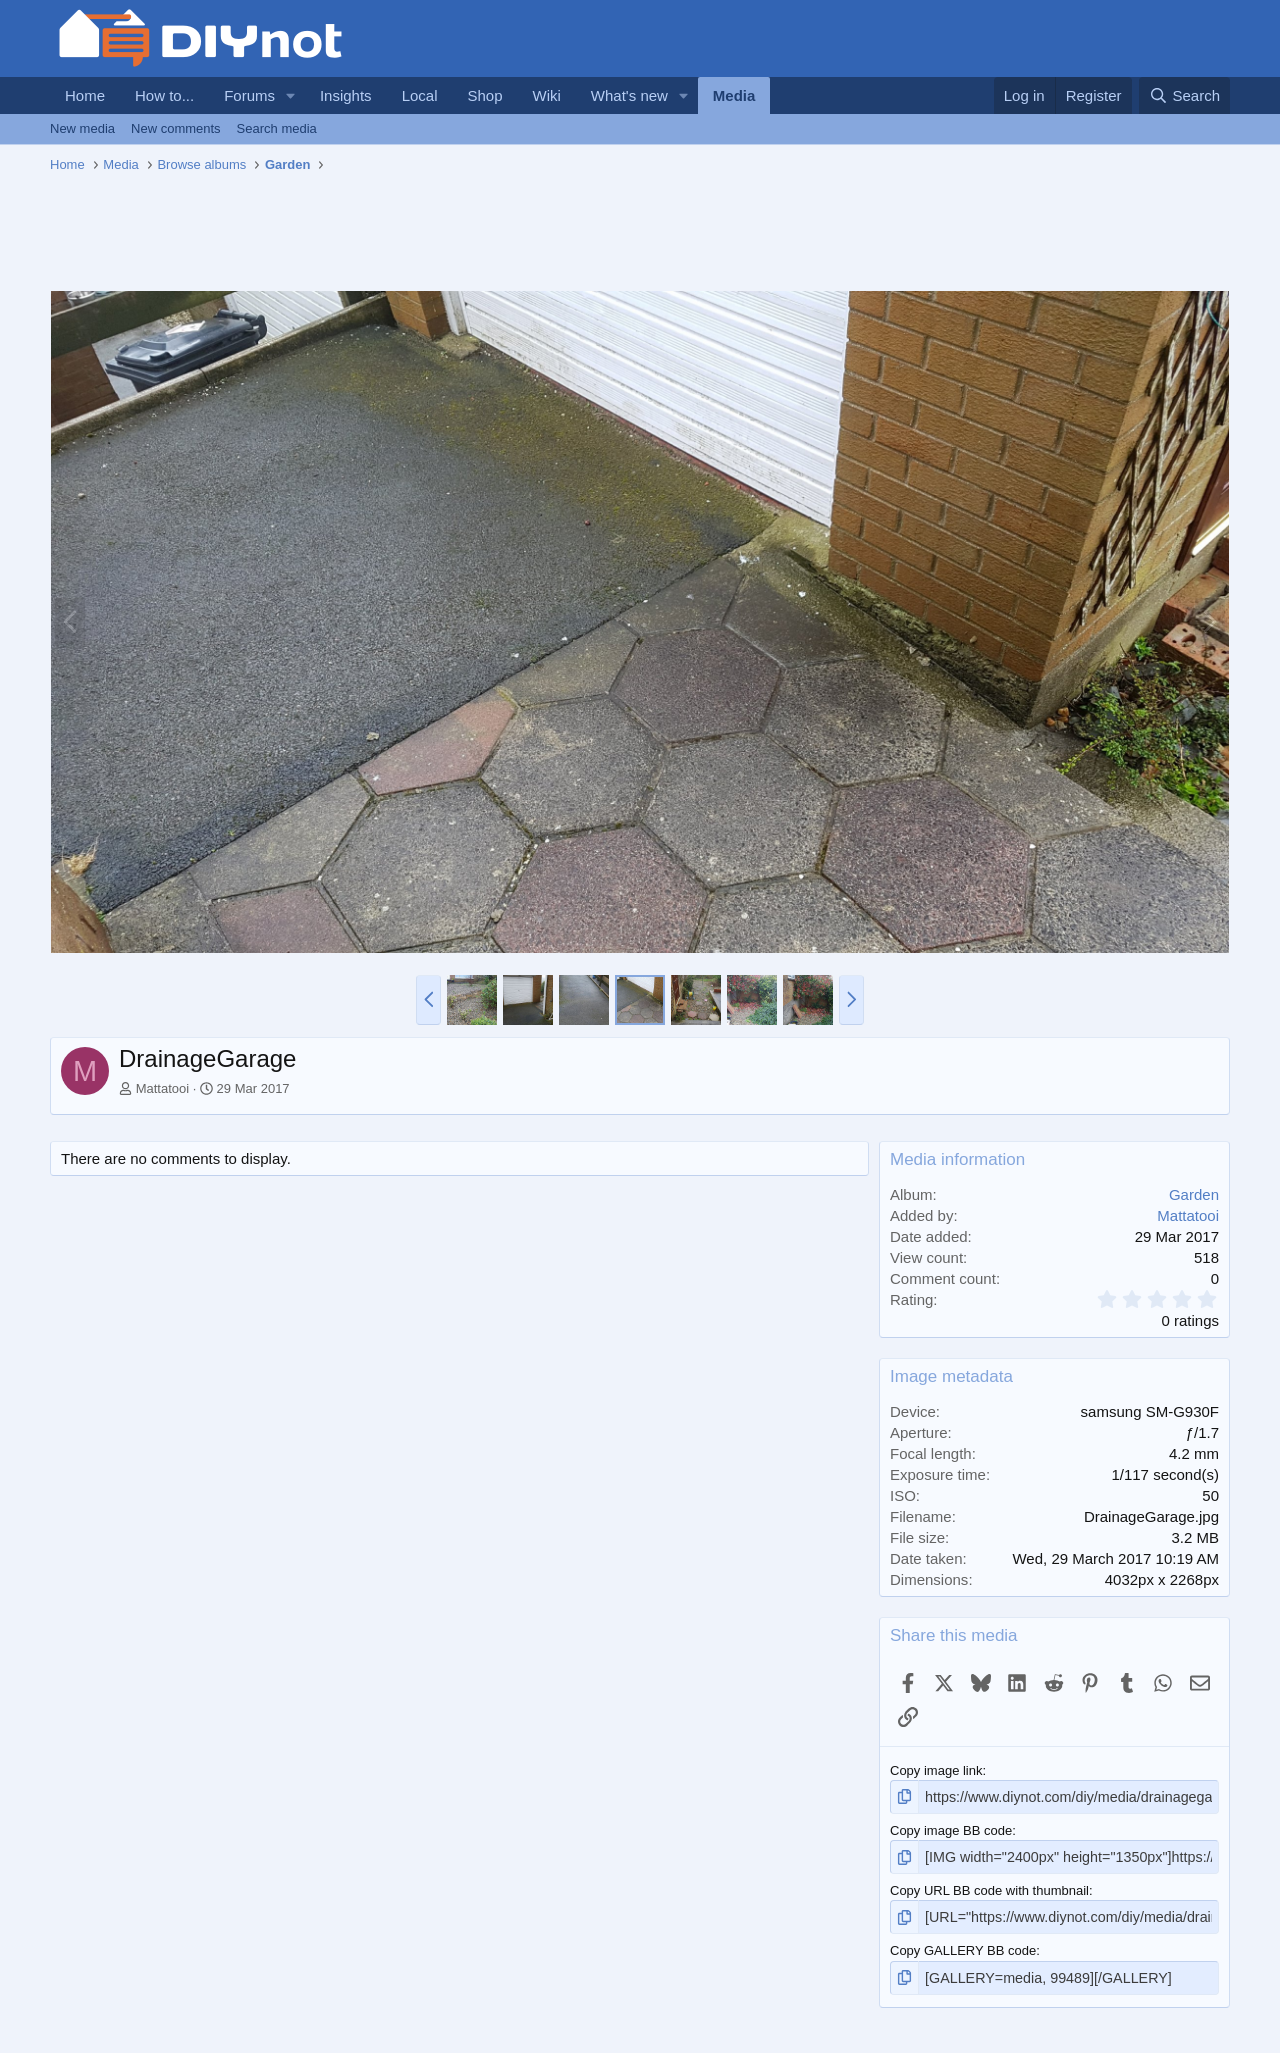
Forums (249, 95)
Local (420, 95)
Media (734, 95)
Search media (277, 128)
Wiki (547, 95)
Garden (1194, 1194)
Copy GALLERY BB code (963, 1945)
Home (85, 95)
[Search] (1184, 95)
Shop (484, 95)
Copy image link (936, 1770)
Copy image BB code (951, 1828)
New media (82, 128)
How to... (164, 95)
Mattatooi (162, 1088)
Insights (346, 95)
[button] (291, 95)
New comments (176, 128)
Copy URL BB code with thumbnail (989, 1886)
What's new (629, 95)
